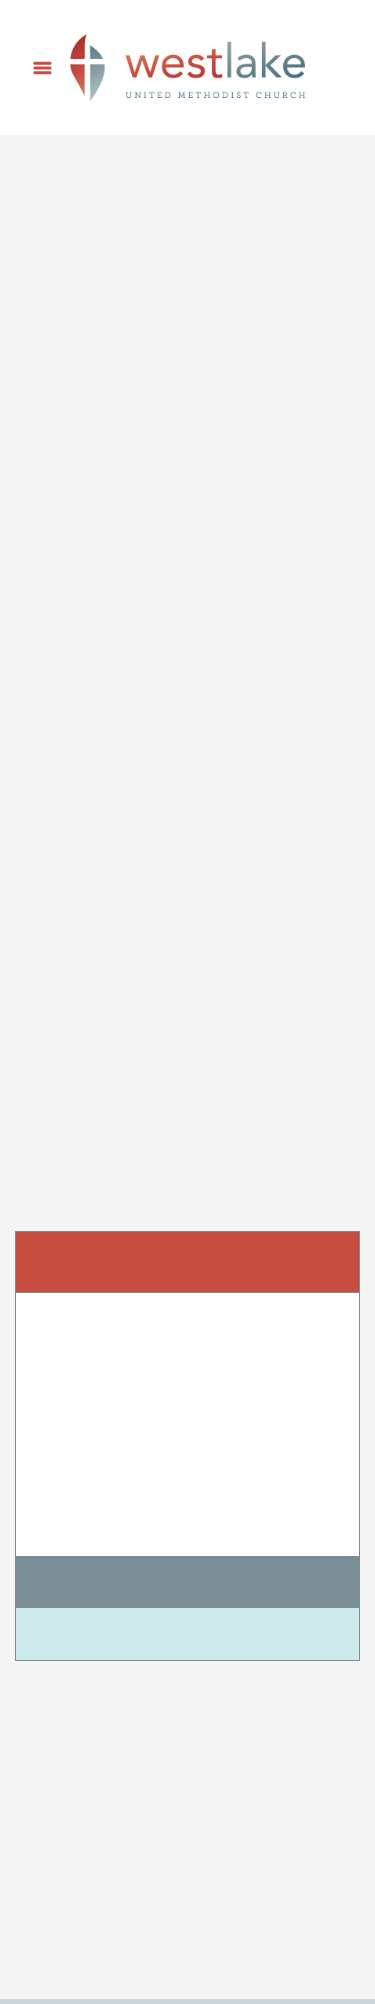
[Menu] (42, 67)
